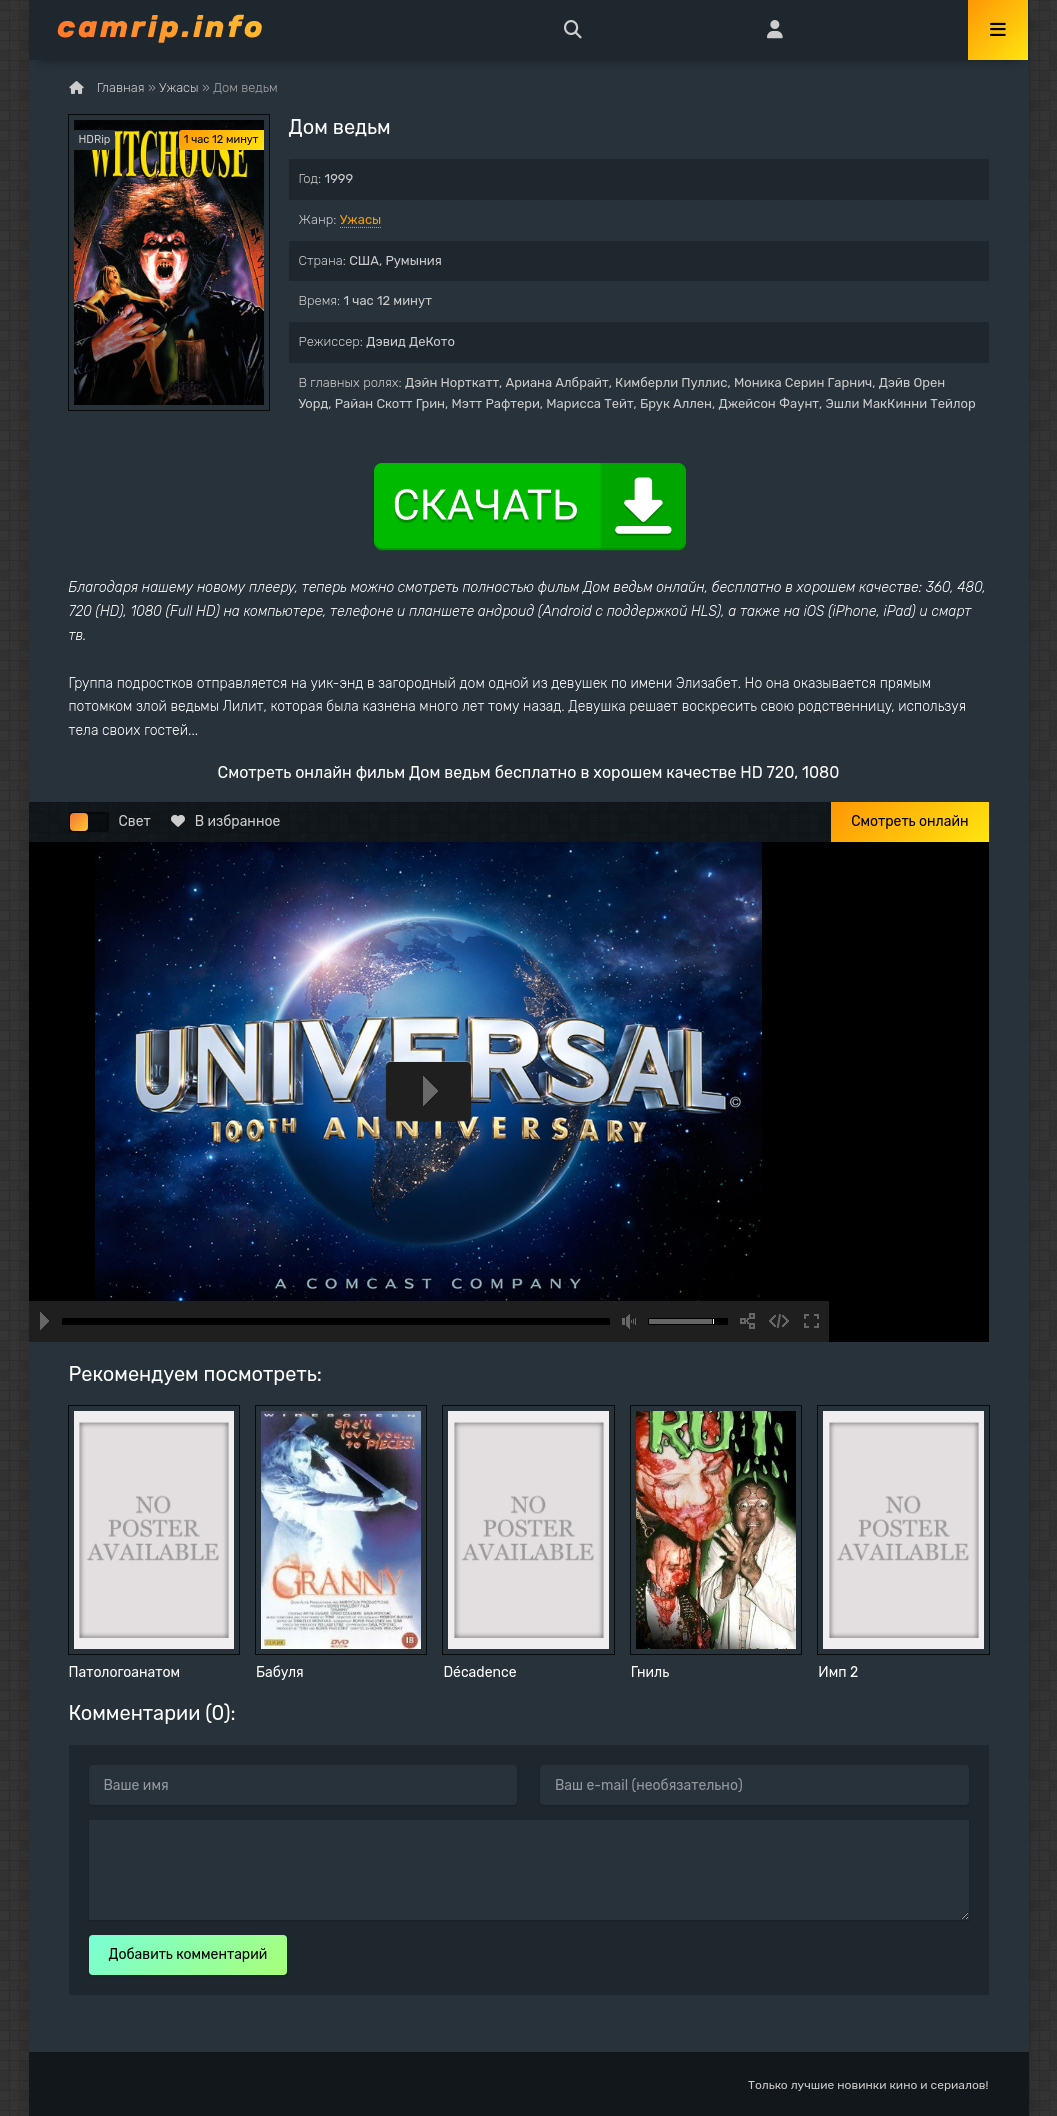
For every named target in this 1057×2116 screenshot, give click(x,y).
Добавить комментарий (188, 1954)
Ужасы (361, 219)
